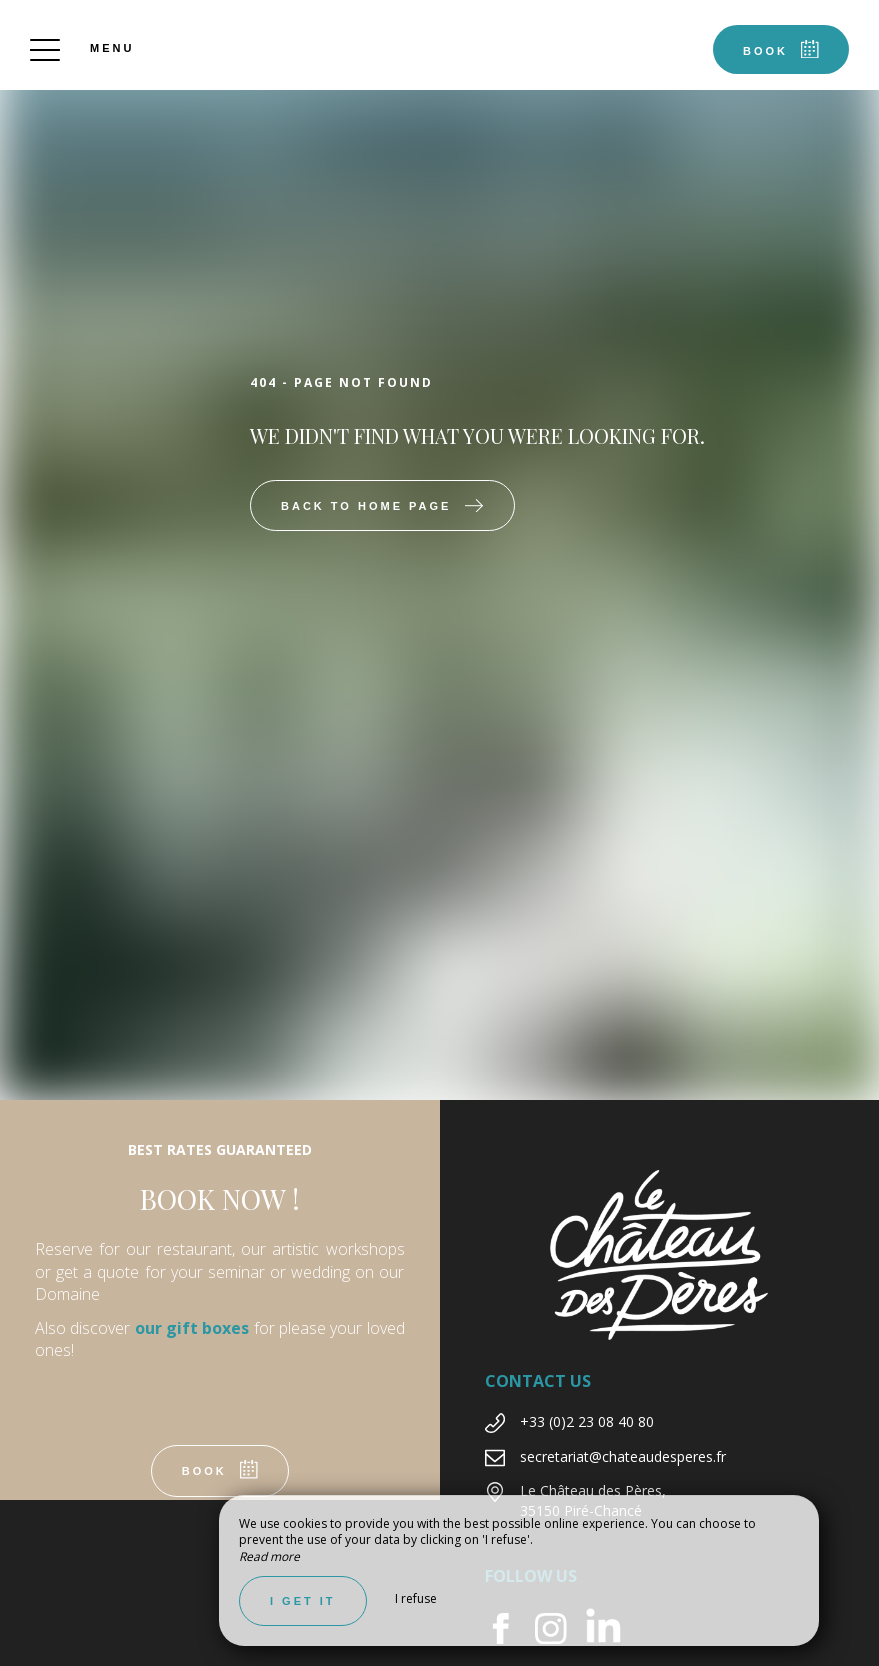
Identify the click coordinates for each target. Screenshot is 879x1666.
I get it (303, 1601)
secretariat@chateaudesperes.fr (623, 1456)
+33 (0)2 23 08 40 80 (587, 1421)
